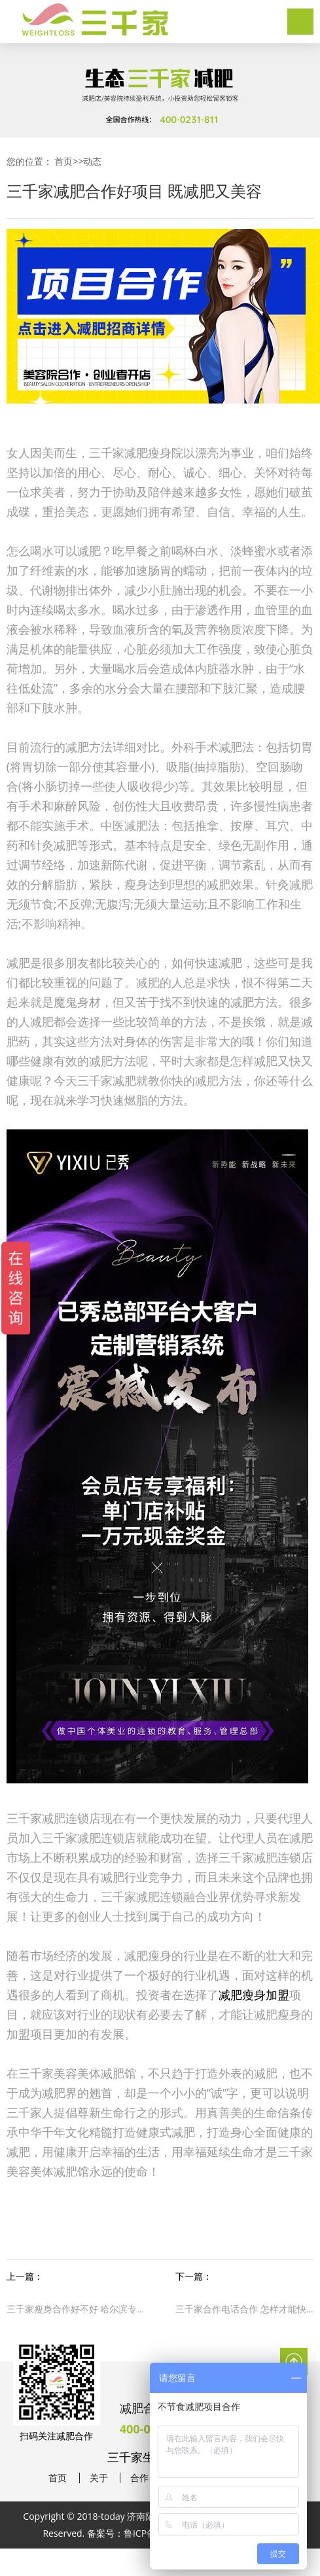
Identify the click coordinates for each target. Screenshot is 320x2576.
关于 (99, 2478)
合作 (139, 2478)
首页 (63, 161)
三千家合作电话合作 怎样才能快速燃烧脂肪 (244, 2309)
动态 (92, 161)
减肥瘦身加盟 (254, 1994)
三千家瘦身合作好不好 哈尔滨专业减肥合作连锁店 (76, 2309)
